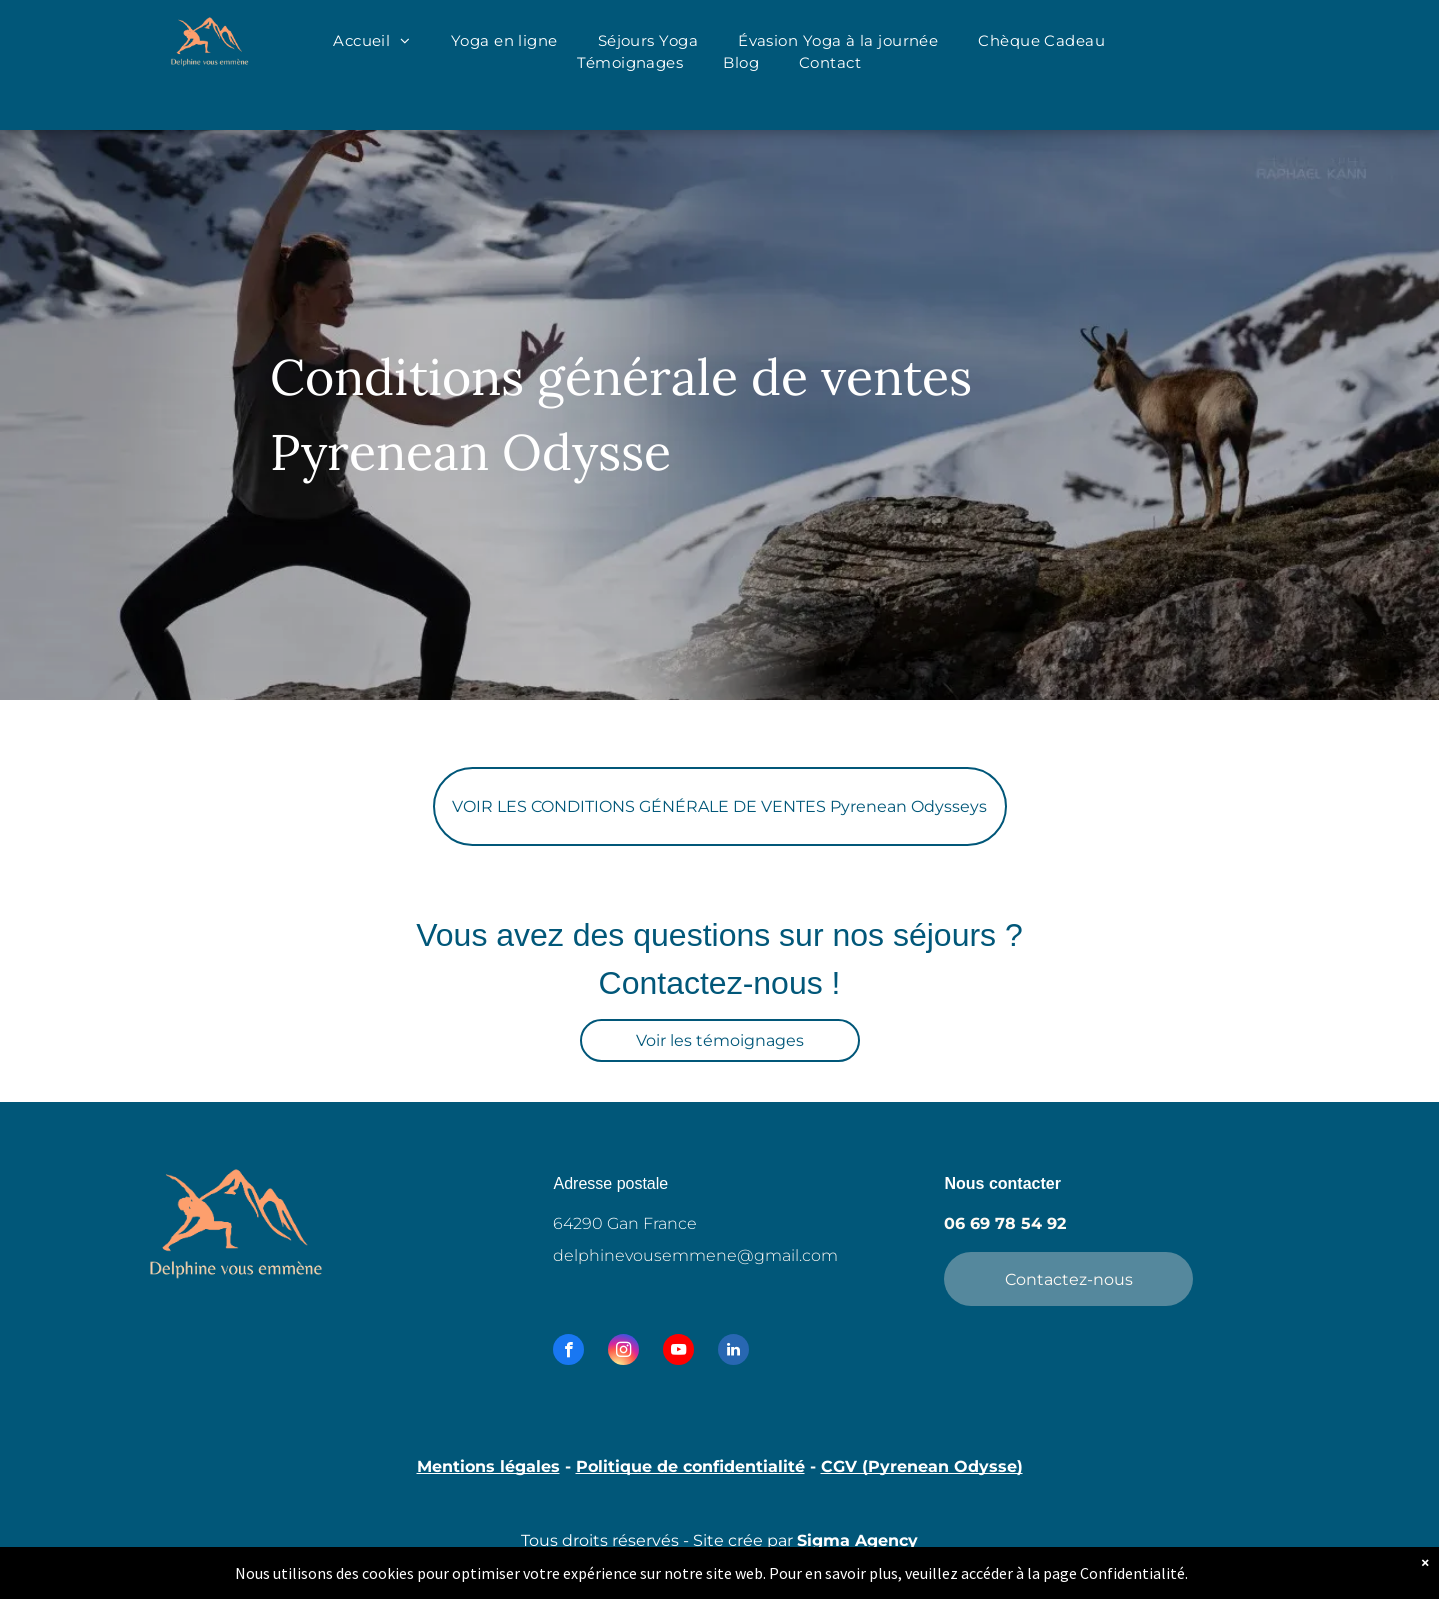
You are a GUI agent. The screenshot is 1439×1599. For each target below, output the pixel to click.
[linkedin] (733, 1352)
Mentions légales (488, 1466)
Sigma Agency (857, 1540)
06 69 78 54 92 (1005, 1223)
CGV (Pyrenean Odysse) (922, 1466)
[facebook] (568, 1352)
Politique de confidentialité (690, 1466)
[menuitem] (372, 41)
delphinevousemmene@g (659, 1255)
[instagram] (623, 1352)
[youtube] (678, 1352)
